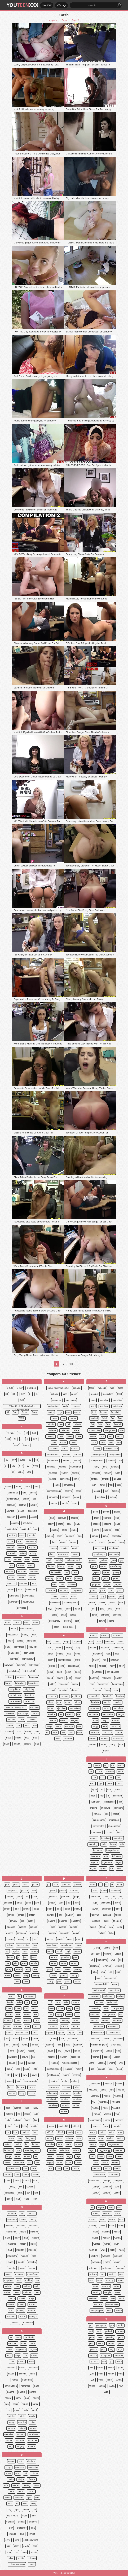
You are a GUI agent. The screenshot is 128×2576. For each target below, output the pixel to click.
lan (8, 2132)
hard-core (115, 1726)
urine (121, 2063)
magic (8, 2274)
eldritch (70, 1714)
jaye (25, 1951)
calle (61, 1436)
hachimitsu (118, 1648)
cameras (53, 1473)
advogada (21, 1608)
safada (78, 2144)
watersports (107, 2268)
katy (16, 2075)
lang (20, 2138)
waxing (112, 2274)
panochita (64, 1933)
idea (102, 1777)
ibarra (121, 1765)
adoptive (11, 1583)
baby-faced (19, 1647)
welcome (98, 2304)
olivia (17, 2540)
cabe (65, 1394)
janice (36, 1909)
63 (37, 1460)
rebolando (51, 2093)
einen (77, 1702)
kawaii (9, 2081)
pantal (76, 1933)
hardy (112, 1744)
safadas (52, 2150)
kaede (10, 2002)
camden (66, 1461)
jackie (25, 1884)
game (105, 1536)
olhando (12, 2534)
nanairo (21, 2392)
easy (78, 1648)
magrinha (8, 2280)
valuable (116, 2108)
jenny (8, 1969)
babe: (35, 1622)
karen (35, 2038)
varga (92, 2132)
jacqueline (12, 1890)
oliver (7, 2540)
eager (67, 1641)
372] (22, 1400)
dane (52, 1554)
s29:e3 (60, 2132)
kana (37, 2020)
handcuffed (94, 1696)
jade (34, 1890)
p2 (48, 1884)
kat (33, 2057)
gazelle (111, 1596)
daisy (77, 1524)
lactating (9, 2114)
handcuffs (107, 1696)
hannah (115, 1720)
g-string (106, 1512)
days (68, 1609)
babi (34, 1635)
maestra (32, 2262)
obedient (31, 2461)
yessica (93, 2349)
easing (68, 1648)
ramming (65, 2020)
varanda (116, 2126)
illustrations (109, 1802)
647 (21, 1466)
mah (19, 2280)
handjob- (95, 1702)
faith (100, 1424)
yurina (119, 2380)
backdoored (15, 1701)
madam (35, 2238)
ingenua (94, 1862)
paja (79, 1915)
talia (111, 1927)
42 (26, 1433)
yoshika (93, 2355)
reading (54, 2063)
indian (113, 1844)
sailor (68, 2162)
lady (8, 2120)
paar (56, 1884)
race (51, 2008)
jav (28, 1939)
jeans (33, 1957)
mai (37, 2280)
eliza (58, 1738)
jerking (36, 1975)
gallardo (107, 1530)
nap (7, 2404)
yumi (92, 2374)
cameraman (75, 1467)
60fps (22, 1460)
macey (33, 2219)
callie (79, 1436)
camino (52, 1479)
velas (100, 2156)
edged (50, 1678)
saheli (59, 2162)
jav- (35, 1939)
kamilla (27, 2020)
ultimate (118, 1966)
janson (21, 1915)
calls (54, 1442)
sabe (79, 2132)
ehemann (52, 1696)
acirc (20, 1541)
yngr (112, 2349)
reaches (51, 2057)
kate (21, 2063)
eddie (59, 1672)
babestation (12, 1635)
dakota (54, 1530)
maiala (8, 2286)
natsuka (11, 2428)
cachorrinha (53, 1406)
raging (59, 2014)
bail (35, 1725)
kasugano (12, 2057)
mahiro (28, 2280)
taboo (104, 1890)
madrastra (12, 2256)
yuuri (121, 2386)
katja (26, 2069)
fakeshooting (94, 1430)
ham (92, 1684)
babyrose (21, 1677)
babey (25, 1635)
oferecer (32, 2479)
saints (78, 2162)
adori (34, 1583)
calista (76, 1430)
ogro (29, 2497)
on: (16, 2552)
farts (119, 1485)
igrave (119, 1783)
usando (101, 2069)
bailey (28, 1731)
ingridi (93, 1868)
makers (10, 2304)
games (102, 1542)
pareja (53, 1963)
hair (104, 1660)
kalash (27, 2014)
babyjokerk (34, 1665)
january (13, 1921)
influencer (116, 1856)
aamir (18, 1486)
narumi (25, 2404)
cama (64, 1448)
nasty (25, 2410)
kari (7, 2045)
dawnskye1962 (71, 1602)
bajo (35, 1738)
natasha (22, 2422)
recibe (76, 2105)
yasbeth (108, 2331)
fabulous (102, 1388)
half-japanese (113, 1672)
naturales (9, 2434)
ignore (109, 1783)
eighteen (76, 1696)
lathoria (8, 2174)
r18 (50, 2002)
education (63, 1684)
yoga (120, 2349)
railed (69, 2014)
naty (11, 2446)
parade (54, 1957)
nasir (16, 2410)
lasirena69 (19, 2162)
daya (50, 1609)
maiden (27, 2286)
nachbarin (29, 2337)
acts (27, 1559)
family (97, 1448)
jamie (28, 1903)
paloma (62, 1927)
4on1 (35, 1439)
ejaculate (61, 1708)
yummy (111, 2374)
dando (75, 1548)
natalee (11, 2416)
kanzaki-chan (22, 2032)
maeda (21, 2262)
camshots (53, 1497)
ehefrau (74, 1690)
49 (15, 1439)
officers (31, 2491)
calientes (64, 1430)
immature (105, 1808)
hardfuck (105, 1738)
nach (18, 2337)
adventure (14, 1602)
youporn (53, 20)
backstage (23, 1713)
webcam (106, 2286)
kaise (17, 2008)
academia (32, 1511)
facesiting (104, 1400)
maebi (11, 2262)
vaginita (117, 2096)
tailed (117, 1903)
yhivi (103, 2349)
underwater (94, 1996)
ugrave (118, 1954)
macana (31, 2213)
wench (119, 2310)
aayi (36, 1486)
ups (118, 2051)
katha (9, 2069)
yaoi (91, 2331)
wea (91, 2280)
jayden (16, 1951)
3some (25, 1412)
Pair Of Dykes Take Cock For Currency (33, 954)
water (107, 2262)
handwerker (108, 1714)
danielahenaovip (73, 1560)
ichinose (110, 1771)
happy (95, 1726)
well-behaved (112, 2304)
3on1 (15, 1412)
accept (33, 1517)
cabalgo (54, 1394)
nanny (18, 2398)
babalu (17, 1622)
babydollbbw (28, 1659)
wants (107, 2244)
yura (120, 2374)
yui (111, 2361)
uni (120, 2014)
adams (21, 1565)
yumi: (101, 2374)
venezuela (113, 2174)
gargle (107, 1584)
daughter (64, 1590)
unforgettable (109, 2014)
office (11, 2491)
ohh (37, 2497)
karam (16, 2038)
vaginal (107, 2096)
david (54, 1596)
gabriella (107, 1518)
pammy (52, 1933)
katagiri (12, 2063)
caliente (52, 1430)
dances (53, 1548)
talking (102, 1933)
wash (121, 2250)
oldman (21, 2522)
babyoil (9, 1677)
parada (77, 1951)
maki (11, 2310)
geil (93, 1609)
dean (63, 1615)
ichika (99, 1771)
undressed (112, 2002)
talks (111, 1933)
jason (20, 1939)
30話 (23, 1394)
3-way (20, 1388)
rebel (77, 2087)
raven (50, 2051)
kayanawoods (30, 2081)
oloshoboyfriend (30, 2540)
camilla (75, 1473)
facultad (94, 1418)
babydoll (14, 1659)
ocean (8, 2473)
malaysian (28, 2322)
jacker (16, 1884)
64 (6, 1466)
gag (117, 1518)
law (20, 2187)
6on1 (20, 1472)
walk (121, 2219)
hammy (97, 1690)
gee (121, 1596)
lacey (35, 2108)
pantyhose (52, 1945)
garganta (96, 1584)
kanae (7, 2026)
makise (31, 2310)
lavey (12, 2187)
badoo (10, 1725)
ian (105, 1765)
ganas (112, 1542)
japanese (11, 1927)
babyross (33, 1677)
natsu (32, 2422)
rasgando (72, 2038)
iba (112, 1765)
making (20, 2310)
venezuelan (94, 2180)
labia (8, 2108)
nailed (34, 2355)
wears (120, 2280)
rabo (66, 2002)
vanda (108, 2120)
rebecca (66, 2087)
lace (27, 2108)
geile (102, 1609)
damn (59, 1536)
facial (93, 1406)
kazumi (12, 2093)
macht (7, 2238)
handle (107, 1702)
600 (14, 1460)
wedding (96, 2292)
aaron (27, 1486)
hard (105, 1726)
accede (23, 1517)
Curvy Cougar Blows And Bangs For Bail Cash (89, 1221)
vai (93, 2102)
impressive (96, 1832)
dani (49, 1560)
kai (27, 2002)
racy (70, 2008)
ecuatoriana (73, 1666)
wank (95, 2232)
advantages (28, 1596)
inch (119, 1832)
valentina (103, 2102)
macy (17, 2238)
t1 (100, 1884)
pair (60, 1915)
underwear (108, 1996)
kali (35, 2014)
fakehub (118, 1424)
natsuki (22, 2428)
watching (96, 2262)
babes (13, 1628)
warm (116, 2244)
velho (109, 2156)
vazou (92, 2138)
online (11, 2558)
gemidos (117, 1615)
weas (95, 2286)
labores (17, 2108)
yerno (120, 2343)
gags (117, 1524)
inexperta (95, 1856)
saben (49, 2138)
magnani (19, 2274)
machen (9, 2225)
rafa (50, 2014)
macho (23, 2232)
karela (25, 2038)
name (32, 2374)
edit (69, 1678)
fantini (117, 1473)
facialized (104, 1406)
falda (102, 1436)
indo (122, 1844)
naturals (21, 2434)
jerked (8, 1975)
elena (58, 1726)
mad (26, 2238)
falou (94, 1442)
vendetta (96, 2168)
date (62, 1584)
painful (77, 1909)
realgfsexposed (53, 2069)
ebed (77, 1654)
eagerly (77, 1641)
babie (10, 1641)
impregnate (114, 1820)
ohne (10, 2503)
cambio (66, 1454)
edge (77, 1672)
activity (33, 1553)
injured (103, 1868)
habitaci (104, 1635)
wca (121, 2274)
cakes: (54, 1418)
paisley (69, 1915)
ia (89, 1765)
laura (17, 2180)
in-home (109, 1832)
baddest (11, 1719)
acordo (21, 1547)
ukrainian (94, 1966)
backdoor (29, 1695)
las (35, 2156)
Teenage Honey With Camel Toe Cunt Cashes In (90, 954)
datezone (51, 1590)
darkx (59, 1578)
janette (26, 1909)
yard (99, 2331)
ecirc (61, 1666)
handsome (93, 1714)
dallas (64, 1530)
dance (63, 1542)
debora (67, 1621)
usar (111, 2069)
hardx (103, 1744)
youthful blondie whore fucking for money (34, 109)
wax (102, 2274)
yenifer (111, 2343)
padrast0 (74, 1890)
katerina (31, 2063)
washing (94, 2256)
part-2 (77, 1981)
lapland (35, 2144)
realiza (66, 2075)
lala (16, 2126)
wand (111, 2225)
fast (106, 1491)
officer (21, 2491)
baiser (18, 1738)
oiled (25, 2503)
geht (121, 1602)
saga (69, 2156)
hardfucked (118, 1738)
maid (17, 2286)
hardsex (92, 1744)
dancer (73, 1542)
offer (6, 2485)
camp (57, 1485)
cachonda (56, 1400)
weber (117, 2286)
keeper (31, 2093)
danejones (63, 1554)
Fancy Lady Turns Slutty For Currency (85, 554)
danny (61, 1566)
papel (59, 1951)
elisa (71, 1732)
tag (120, 1897)
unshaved (97, 2051)
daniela (58, 1560)
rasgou (49, 2045)
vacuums (93, 2090)
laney (11, 2138)
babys (8, 1683)
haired (92, 1666)
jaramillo (34, 1933)
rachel (60, 2008)
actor (7, 1559)
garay (96, 1578)
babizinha (31, 1641)
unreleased (116, 2045)
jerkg (26, 1975)
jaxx (35, 1945)
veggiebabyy (104, 2150)
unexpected (117, 2008)
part (59, 1981)
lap (26, 2144)
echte (77, 1660)
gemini (102, 1621)
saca (79, 2138)
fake (108, 1424)
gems (111, 1621)
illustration (95, 1802)
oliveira (31, 2534)
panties (50, 1939)
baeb (27, 1725)
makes (21, 2304)
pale (53, 1927)
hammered (103, 1684)
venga (107, 2180)
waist (111, 2207)
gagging (107, 1524)
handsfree (118, 1708)
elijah (54, 1732)
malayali (33, 2316)
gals (117, 1530)
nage (9, 2355)
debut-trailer (68, 1627)
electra (53, 1720)
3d (8, 1412)
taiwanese (106, 1909)
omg (9, 2552)
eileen (50, 1702)
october (34, 2473)
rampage (53, 2026)
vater (111, 2132)
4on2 (16, 1445)
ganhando (114, 1554)
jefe (7, 1963)
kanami (17, 2026)
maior (16, 2292)
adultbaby (30, 1590)
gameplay (116, 1536)
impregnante (99, 1820)
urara (91, 2063)
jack (7, 1884)
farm (94, 1485)
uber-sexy (95, 1954)
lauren (26, 2180)
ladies (27, 2114)
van (117, 2114)
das (54, 1584)
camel (77, 1461)
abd (24, 1493)
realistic (68, 2069)
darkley (49, 1578)
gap (121, 1560)
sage (78, 2156)
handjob (120, 1696)
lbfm (36, 2193)
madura (24, 2256)
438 (8, 1439)
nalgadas (33, 2367)
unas (98, 1978)
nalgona (22, 2374)
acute (35, 1559)
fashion (97, 1491)
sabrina (69, 2138)
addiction (21, 1571)
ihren (93, 1796)
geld (110, 1609)
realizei (76, 2075)
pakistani (75, 1921)
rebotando (65, 2093)
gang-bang (99, 1548)
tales (102, 1927)
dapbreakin (56, 1572)
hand (116, 1690)
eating (60, 1654)
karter (21, 2051)
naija (17, 2355)
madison (20, 2250)
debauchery (54, 1621)
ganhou (103, 1560)
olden (24, 2516)
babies (20, 1641)
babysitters (15, 1689)
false (102, 1442)
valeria (95, 2108)
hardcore (95, 1732)
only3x (21, 2558)
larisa (17, 2156)
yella (91, 2343)
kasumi (25, 2057)
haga (108, 1654)
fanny (96, 1467)
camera (62, 1467)
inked (119, 1868)
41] (19, 1433)
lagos (27, 2120)
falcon (93, 1436)
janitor (11, 1915)
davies (64, 1596)
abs (34, 1499)
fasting (113, 1497)
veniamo (107, 2187)
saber (59, 2138)
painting (50, 1915)
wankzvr (106, 2238)
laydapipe (9, 2193)
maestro (11, 2268)
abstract (22, 1505)
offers (36, 2485)
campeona (68, 1485)
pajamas (63, 1921)
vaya (120, 2132)
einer (50, 1708)
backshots (9, 1713)
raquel (71, 2032)
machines (33, 2225)
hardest (93, 1738)
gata (111, 1590)
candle (64, 1503)
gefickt (102, 1602)
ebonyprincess (64, 1660)
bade (21, 1719)
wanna (117, 2238)
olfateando (22, 2528)
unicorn (94, 2020)
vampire (107, 2114)
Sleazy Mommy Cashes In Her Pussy (84, 999)
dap (78, 1566)
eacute (57, 1641)
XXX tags (61, 5)
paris (49, 1969)
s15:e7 (50, 2132)
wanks (117, 2232)
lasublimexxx (13, 2168)
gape (94, 1566)
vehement (119, 2150)
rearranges (54, 2087)
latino (8, 2180)
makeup (32, 2304)
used (119, 2069)
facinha (103, 1412)
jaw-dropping (23, 1945)
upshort (95, 2057)
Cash (64, 20)
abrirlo (26, 1499)
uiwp (113, 1960)
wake (102, 2219)
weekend (93, 2298)
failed (104, 1418)
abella (33, 1493)
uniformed (98, 2026)
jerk (35, 1969)
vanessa (96, 2126)
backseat (34, 1707)
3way (34, 1412)
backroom (29, 1701)
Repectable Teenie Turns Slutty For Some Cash (37, 1310)
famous (111, 1461)
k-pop (11, 1996)
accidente (25, 1529)
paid (77, 1903)
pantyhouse (66, 1945)
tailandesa (106, 1903)
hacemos (109, 1641)
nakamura (10, 2367)
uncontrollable (101, 1984)
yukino (111, 2367)
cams (78, 1491)
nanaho (10, 2392)
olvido (26, 2546)
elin (63, 1732)
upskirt (117, 2057)
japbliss (22, 1927)
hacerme (105, 1648)
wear (99, 2280)
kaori (35, 2032)
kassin (31, 2051)
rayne (67, 2051)
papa (78, 1945)
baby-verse (29, 1653)
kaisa (8, 2008)
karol (12, 2051)
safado (76, 2150)
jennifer (34, 1963)
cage (60, 1412)
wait (119, 2207)
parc (75, 1957)
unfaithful (94, 2014)
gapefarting (115, 1566)
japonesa (21, 1933)
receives (77, 2099)
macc (23, 2219)
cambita (77, 1454)
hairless (102, 1666)
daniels (51, 1566)
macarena (12, 2219)
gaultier (93, 1596)
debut (56, 1627)
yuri (92, 2380)
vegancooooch (115, 2144)
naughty (20, 2446)
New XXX (47, 5)
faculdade (115, 1412)
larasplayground (31, 2150)
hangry (120, 1714)
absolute (11, 1505)
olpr (8, 2546)
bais (37, 1731)
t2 (106, 1884)
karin (15, 2045)
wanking (105, 2232)
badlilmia (32, 1719)
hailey (96, 1660)
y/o (90, 2325)
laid (36, 2120)
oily (9, 2509)
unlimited (118, 2038)
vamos (97, 2114)
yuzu (106, 2392)
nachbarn (12, 2343)
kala (18, 2014)
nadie (9, 2349)
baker (7, 1744)
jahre (19, 1897)
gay (102, 1596)
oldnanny (33, 2522)
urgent (112, 2063)
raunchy (78, 2045)
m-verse (12, 2213)
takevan (95, 1915)
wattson (93, 2274)
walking (92, 2225)
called (69, 1436)
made (33, 2244)
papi (68, 1951)
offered (15, 2485)
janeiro (7, 1909)
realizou (54, 2081)
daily (69, 1524)
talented (117, 1921)
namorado (25, 2386)
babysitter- (33, 1683)
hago (117, 1654)
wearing (109, 2280)
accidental (27, 1523)
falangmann (110, 1430)
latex (34, 2168)
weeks (104, 2298)
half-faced (98, 1672)
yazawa (120, 2331)
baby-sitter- (14, 1653)
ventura (106, 2193)
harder (119, 1732)
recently (65, 2105)
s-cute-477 (63, 2126)
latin (18, 2174)
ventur (96, 2193)
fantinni (94, 1479)
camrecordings (54, 1491)
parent (63, 1963)
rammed (53, 2020)
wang (120, 2225)
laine (9, 2126)
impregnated (98, 1826)
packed (77, 1884)
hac (90, 1641)
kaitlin (34, 2008)
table (95, 1890)
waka (117, 2213)
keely (21, 2093)
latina (26, 2174)
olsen (16, 2546)
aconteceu (31, 1541)
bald (37, 1744)
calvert (63, 1442)
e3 (48, 1641)
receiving (53, 2105)
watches (118, 2256)
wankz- (95, 2238)
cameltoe (51, 1467)
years (120, 2337)
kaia (34, 2002)
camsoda (66, 1497)
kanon (9, 2032)
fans (105, 1467)
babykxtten (14, 1671)
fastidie (115, 1491)
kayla (10, 2087)
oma (35, 2546)
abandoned (13, 1493)
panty (78, 1939)
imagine (93, 1808)
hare (121, 1744)
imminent (118, 1808)
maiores (27, 2292)
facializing (117, 1406)
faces (93, 1400)
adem (11, 1577)
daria (75, 1572)
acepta (32, 1535)
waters (117, 2262)
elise (79, 1732)
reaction (63, 2057)
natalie (32, 2416)
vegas (91, 2150)
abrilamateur (13, 1499)
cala (63, 1418)
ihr (102, 1789)
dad (52, 1518)
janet (17, 1909)
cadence (76, 1406)
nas (8, 2410)
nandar (8, 2398)
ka (19, 1996)
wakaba (92, 2219)
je (18, 1957)
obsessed (19, 2467)
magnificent (32, 2274)
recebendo (52, 2099)
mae (34, 2256)
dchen (77, 1609)
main (36, 2286)
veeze (93, 2144)
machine (21, 2225)
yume (120, 2367)
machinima (11, 2232)
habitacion (117, 1635)
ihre (109, 1789)
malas (22, 2316)
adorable (23, 1583)
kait (26, 2008)
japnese (9, 1933)
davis (73, 1596)
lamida (34, 2126)
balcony (27, 1744)
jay (7, 1951)
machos (34, 2232)
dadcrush (62, 1518)
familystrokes (114, 1454)
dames (49, 1536)
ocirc (17, 2473)
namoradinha (11, 2386)
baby (7, 1647)
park (58, 1969)
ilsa (120, 1802)
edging (60, 1678)
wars (103, 2250)
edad (50, 1672)
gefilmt (112, 1602)
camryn (68, 1491)
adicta (32, 1577)
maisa (12, 2298)
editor (52, 1684)
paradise (65, 1957)
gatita (119, 1590)
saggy (50, 2162)
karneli (35, 2045)
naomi (36, 2398)
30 (7, 1394)
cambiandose (53, 1454)
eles (79, 1726)
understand (114, 1990)
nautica (31, 2446)
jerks (17, 1981)
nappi (15, 2404)
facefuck (95, 1394)
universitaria (98, 2032)
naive (31, 2361)
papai (49, 1951)
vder (101, 2138)
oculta (11, 2479)
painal (67, 1909)
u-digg (97, 1948)
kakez (9, 2014)
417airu (10, 1433)
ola (34, 2509)
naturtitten (32, 2440)
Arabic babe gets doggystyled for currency (35, 420)
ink (111, 1868)
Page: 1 (75, 20)
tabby (119, 1884)
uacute (107, 1948)
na (11, 2337)
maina (7, 2292)
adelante (34, 1571)
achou (11, 1541)
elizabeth (68, 1738)
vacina (119, 2084)
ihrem (117, 1789)
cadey (51, 1412)
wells (109, 2310)
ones (24, 2552)
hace (99, 1641)
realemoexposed (69, 2063)
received (65, 2099)
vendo (107, 2168)
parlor (53, 1975)
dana (53, 1542)
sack (60, 2144)
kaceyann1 (30, 1996)
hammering (117, 1684)
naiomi (21, 2361)
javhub (10, 1945)
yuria (101, 2380)
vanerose (118, 2120)
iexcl (92, 1783)
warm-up (93, 2250)
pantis (60, 1939)
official (8, 2497)
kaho (19, 2002)
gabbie (117, 1512)
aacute (8, 1486)
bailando (9, 1731)
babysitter (19, 1683)
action (23, 1553)
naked (22, 2367)
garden (116, 1578)
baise (8, 1738)
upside (107, 2057)
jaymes (34, 1951)
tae (113, 1897)
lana (15, 2132)
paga (76, 1897)
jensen (19, 1969)
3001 (14, 1394)
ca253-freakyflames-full (58, 1388)
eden (68, 1672)
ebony (51, 1660)
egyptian (63, 1690)
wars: (112, 2250)
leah (35, 2199)
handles (117, 1702)
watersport (93, 2268)
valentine (116, 2102)
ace (35, 1529)
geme (94, 1615)
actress (17, 1559)
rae (77, 2008)
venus (117, 2193)
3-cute (10, 1388)
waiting (96, 2213)
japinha (33, 1927)
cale (61, 1424)
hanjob (105, 1720)
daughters (76, 1590)
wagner (101, 2207)
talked (119, 1927)
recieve (64, 2111)
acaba (21, 1511)
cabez (74, 1394)
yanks (120, 2325)
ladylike (17, 2120)
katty (8, 2075)
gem (118, 1609)
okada (26, 2509)
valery (105, 2108)
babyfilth (21, 1665)
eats (69, 1654)
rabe (58, 2002)
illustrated (117, 1796)
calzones (54, 1448)
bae (18, 1725)
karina (25, 2045)
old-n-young (12, 2516)
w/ (92, 2207)
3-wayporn (31, 1388)
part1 (64, 1987)
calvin (73, 1442)
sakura (76, 2168)
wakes (112, 2219)
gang (121, 1542)
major (31, 2298)
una (118, 1972)
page (61, 1903)
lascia (7, 2162)
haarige (93, 1635)
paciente (66, 1884)
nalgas (11, 2374)
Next (71, 1364)
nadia (32, 2343)
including (105, 1838)
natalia (22, 2416)
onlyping (32, 2558)
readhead (75, 2057)
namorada (27, 2380)
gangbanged (99, 1554)
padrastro (65, 1897)
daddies (74, 1518)
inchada (93, 1838)
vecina (110, 2138)
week (117, 2292)
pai (69, 1903)
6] (13, 1472)
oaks (21, 2461)
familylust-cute (111, 1448)
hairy (112, 1666)
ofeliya (21, 2479)
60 (7, 1460)
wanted (97, 2244)
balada (17, 1744)
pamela (73, 1927)
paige (49, 1909)
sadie (68, 2144)
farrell (102, 1485)
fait (92, 1424)
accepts (15, 1523)
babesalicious (26, 1628)
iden (111, 1777)
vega (102, 2144)
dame (74, 1530)
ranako (64, 2026)
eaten (50, 1654)
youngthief (105, 2355)
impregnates (114, 1826)
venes (117, 2168)
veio (92, 2156)
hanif (95, 1720)
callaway (51, 1436)
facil (94, 1412)
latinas (36, 2174)
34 (30, 1394)
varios (102, 2132)
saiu (58, 2168)
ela (61, 1714)
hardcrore (107, 1732)
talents (93, 1927)
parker (67, 1969)
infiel (106, 1856)
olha (33, 2528)
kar (7, 2038)
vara (106, 2126)
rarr (62, 2038)
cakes (77, 1412)
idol (118, 1777)
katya (25, 2075)
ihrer (101, 1796)
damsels (70, 1536)
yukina (101, 2367)
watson (120, 2268)
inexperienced (112, 1850)
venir (117, 2187)
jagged (10, 1897)
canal (76, 1497)
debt (77, 1621)
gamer (92, 1542)
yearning (110, 2337)
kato (35, 2069)
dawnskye (55, 1602)
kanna (36, 2026)
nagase (33, 2349)
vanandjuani (95, 2120)
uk (120, 1960)
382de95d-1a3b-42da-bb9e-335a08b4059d (22, 1406)
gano (113, 1560)
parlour (63, 1975)
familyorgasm (98, 1454)
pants (69, 1939)
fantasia (114, 1467)
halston (118, 1678)
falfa (111, 1436)
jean (25, 1957)
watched (106, 2256)
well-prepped (97, 2310)
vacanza (108, 2084)
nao (27, 2398)
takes (118, 1909)
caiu (68, 1412)
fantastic (96, 1473)
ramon (76, 2020)
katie (18, 2069)
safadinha (64, 2150)
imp (106, 1814)
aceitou (12, 1535)
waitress (107, 2213)
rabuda (76, 2002)
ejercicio (51, 1714)
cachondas (70, 1400)
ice (91, 1771)
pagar (52, 1903)
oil (17, 2503)
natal (34, 2410)
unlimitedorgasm (99, 2045)
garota (93, 1590)
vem (96, 2162)
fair (112, 1418)
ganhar (92, 1560)
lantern (8, 2144)
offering (26, 2485)
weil (113, 2298)
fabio (91, 1388)
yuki (91, 2367)
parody (74, 1975)
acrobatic (11, 1553)
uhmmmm (102, 1960)
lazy (28, 2193)
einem (68, 1702)
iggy (100, 1783)
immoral (97, 1814)
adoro (11, 1590)
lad (18, 2114)
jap (22, 1921)
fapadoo (117, 1479)
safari (50, 2156)
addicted (9, 1571)
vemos (105, 2162)
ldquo (9, 2199)
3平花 (21, 1418)
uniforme (117, 2020)
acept (21, 1535)
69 (28, 1466)
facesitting (117, 1400)
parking (77, 1969)
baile (19, 1731)
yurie (109, 2380)
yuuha (92, 2386)
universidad (113, 2026)
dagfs (60, 1524)
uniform (105, 2020)
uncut (114, 1984)
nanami (32, 2392)
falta (111, 1442)
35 (37, 1394)
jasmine (10, 1939)
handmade (95, 1708)
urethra (101, 2063)
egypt (52, 1690)
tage (95, 1903)
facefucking (108, 1394)
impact (116, 1814)
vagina (121, 2090)
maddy (23, 2244)
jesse (26, 1981)
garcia (105, 1578)
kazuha (32, 2087)
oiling (33, 2503)
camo (76, 1479)
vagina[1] (95, 2096)
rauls (68, 2045)
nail (25, 2355)
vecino (120, 2138)
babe (26, 1622)
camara (74, 1448)
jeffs (15, 1963)
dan (80, 1536)
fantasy (107, 1473)
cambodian (53, 1461)
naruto (35, 2404)
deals (54, 1615)
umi (110, 1972)
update (109, 2051)
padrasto (53, 1897)
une (106, 2008)
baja (27, 1738)
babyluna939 (29, 1671)
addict (31, 1565)
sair (50, 2168)
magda (32, 2268)
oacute (11, 2461)
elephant (69, 1726)
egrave (75, 1684)
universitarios (114, 2032)
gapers (96, 1572)
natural (33, 2428)
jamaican (8, 1903)
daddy (51, 1524)
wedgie (107, 2292)
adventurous (28, 1602)
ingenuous (107, 1862)
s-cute (51, 2126)
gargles (117, 1584)
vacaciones (95, 2084)
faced (120, 1388)
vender (115, 2162)
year (100, 2337)
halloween (106, 1678)
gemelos (105, 1615)
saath (70, 2132)
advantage (14, 1596)
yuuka (102, 2386)
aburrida (10, 1511)
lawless (30, 2187)
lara (18, 2150)
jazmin (10, 1957)
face (112, 1388)
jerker (17, 1975)
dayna (59, 1609)
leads (26, 2199)
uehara (107, 1954)
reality (79, 2069)
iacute (97, 1765)
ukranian (107, 1966)
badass (35, 1713)
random (75, 2026)
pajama (51, 1921)
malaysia (15, 2322)
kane (27, 2026)
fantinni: (105, 1479)
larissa (27, 2156)
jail (27, 1897)
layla (20, 2193)
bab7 (7, 1622)
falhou (119, 1436)
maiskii (22, 2298)
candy (74, 1503)
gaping (116, 1572)
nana (36, 2386)
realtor (74, 2081)
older (34, 2516)
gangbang (113, 1548)
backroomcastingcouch (15, 1707)
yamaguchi (101, 2325)
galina (96, 1530)
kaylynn (20, 2087)
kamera (7, 2020)
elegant (74, 1720)
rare (80, 2032)
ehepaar (64, 1696)
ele (78, 1714)
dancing (64, 1548)
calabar (73, 1418)
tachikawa (95, 1897)
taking (118, 1915)
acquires (32, 1547)
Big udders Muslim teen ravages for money (87, 198)
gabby (96, 1518)
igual (94, 1789)
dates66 (72, 1584)
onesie (34, 2552)
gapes (106, 1572)
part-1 (67, 1981)
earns (58, 1648)
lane (35, 2132)
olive (22, 2534)
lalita (25, 2126)
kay (18, 2081)
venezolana (99, 2174)
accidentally (11, 1529)
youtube (94, 2361)
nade (23, 2343)
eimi (59, 1702)
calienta (77, 1424)
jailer (35, 1897)
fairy (120, 1418)
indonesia (97, 1850)
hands (106, 1708)
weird (121, 2298)
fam (119, 1442)
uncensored (110, 1978)
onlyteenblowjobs (17, 2564)
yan (112, 2325)
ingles (119, 1862)
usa (92, 2069)
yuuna (111, 2386)
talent (106, 1921)
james (19, 1903)
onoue (32, 2564)
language (30, 2138)
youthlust (118, 2355)
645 (13, 1466)
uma (103, 1972)
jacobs (35, 1884)
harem (106, 1751)
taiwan (95, 1909)
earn (50, 1648)
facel (119, 1394)
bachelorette (15, 1695)
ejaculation (75, 1708)
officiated (19, 2497)
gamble (95, 1536)
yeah (91, 2337)
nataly (11, 2422)
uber (116, 1948)
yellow (100, 2343)
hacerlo (93, 1648)
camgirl (64, 1473)
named (15, 2380)
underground (99, 1990)
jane (37, 1903)
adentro (21, 1577)
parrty (50, 1981)
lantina (18, 2144)
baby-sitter (33, 1647)
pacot (52, 1890)
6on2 (29, 1472)
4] (21, 1439)
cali (68, 1424)
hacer (120, 1641)
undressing (95, 2008)
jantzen (31, 1915)
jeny (28, 1969)
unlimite (106, 2038)
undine (120, 1996)
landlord (25, 2132)
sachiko (50, 2144)
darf (67, 1572)
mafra (22, 2268)
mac (22, 2213)
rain (77, 2014)
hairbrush (115, 1660)
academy (11, 1517)
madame (12, 2244)
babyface (9, 1665)
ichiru (120, 1771)
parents (73, 1963)
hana (107, 1690)
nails (12, 2361)
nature (9, 2440)
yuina (119, 2361)
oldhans (10, 2522)
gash (102, 1590)
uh (92, 1960)
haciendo (97, 1654)
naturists (20, 2440)
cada (65, 1406)
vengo (96, 2187)
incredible (118, 1838)
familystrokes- (97, 1461)
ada (12, 1565)
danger (75, 1554)
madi (10, 2250)
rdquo (77, 2051)
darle (69, 1578)
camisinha (64, 1479)
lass (30, 2162)
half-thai (94, 1678)
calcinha (51, 1424)
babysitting (29, 1689)
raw (59, 2051)
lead (18, 2199)
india (104, 1844)
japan (30, 1921)
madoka (32, 2250)
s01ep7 (76, 2126)
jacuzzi (24, 1890)
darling (78, 1578)
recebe (77, 2093)
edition (78, 1678)
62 (30, 1460)
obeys (8, 2467)
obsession (33, 2467)
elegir (49, 1726)
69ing (35, 1466)
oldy (11, 2528)
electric (63, 1720)
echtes (52, 1666)
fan (120, 1461)
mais (37, 2292)
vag (111, 2090)
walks (102, 2225)
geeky (92, 1602)
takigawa (107, 1915)
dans (70, 1566)
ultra (94, 1972)
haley (121, 1666)
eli (47, 1732)
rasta (59, 2045)
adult (20, 1590)
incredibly (93, 1844)
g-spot (95, 1512)
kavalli (34, 2075)
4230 (34, 1433)
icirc (94, 1777)
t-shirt (92, 1884)
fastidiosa (101, 1497)
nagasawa (21, 2349)
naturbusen (34, 2434)
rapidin (61, 2032)
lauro (35, 2180)
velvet (119, 2156)
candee (54, 1503)
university (94, 2038)
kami (17, 2020)
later (26, 2168)
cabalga (77, 1388)
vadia (103, 2090)
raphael (49, 2032)
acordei (10, 1547)
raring (54, 2038)
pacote (62, 1890)
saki (66, 2168)
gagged (96, 1524)
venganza (118, 2180)
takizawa (96, 1921)
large (8, 2156)
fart (110, 1485)
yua (104, 2361)
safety (60, 2156)
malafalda (11, 2316)
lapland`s (8, 2150)
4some (26, 1445)
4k (27, 1439)
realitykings (53, 2075)
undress (99, 2002)
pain (59, 1909)
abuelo (33, 1505)
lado (36, 2114)
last (37, 2162)
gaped (103, 1566)
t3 (112, 1884)
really (64, 2081)
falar (122, 1430)
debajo (73, 1615)
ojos (17, 2509)
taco (106, 1897)
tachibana (115, 1890)
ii (108, 1796)
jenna (24, 1963)
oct (25, 2473)
